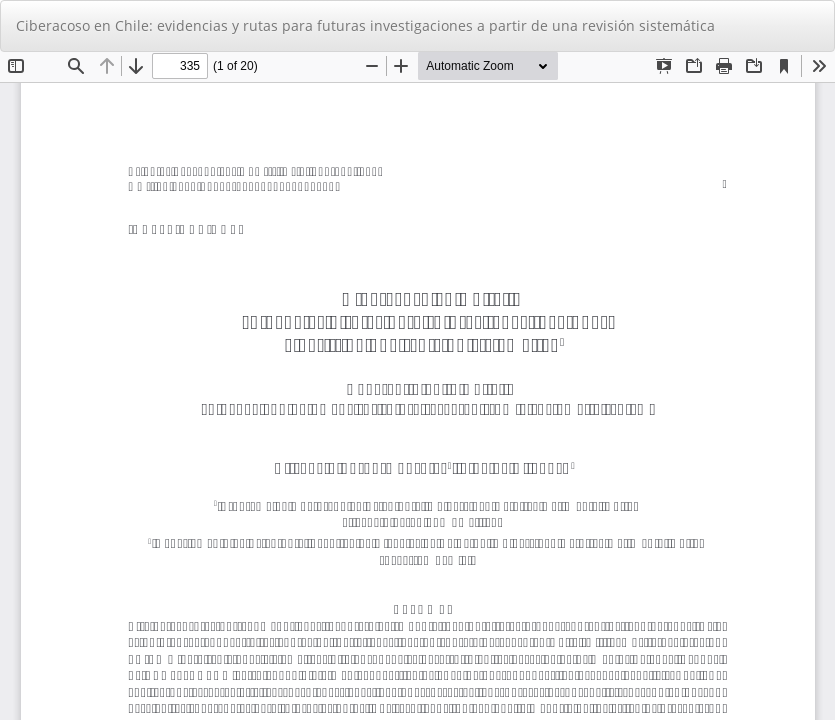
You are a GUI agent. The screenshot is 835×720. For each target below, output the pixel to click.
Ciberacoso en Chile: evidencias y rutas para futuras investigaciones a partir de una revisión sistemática (365, 25)
